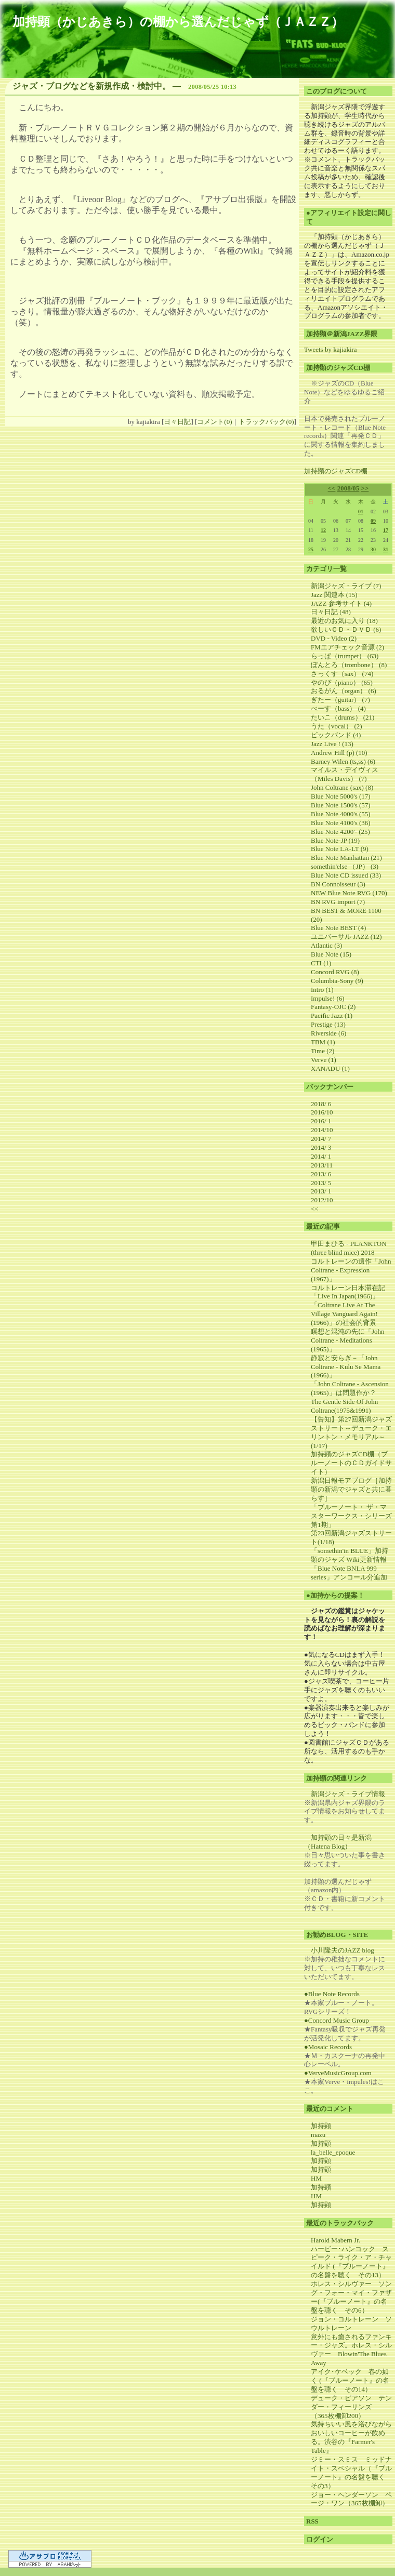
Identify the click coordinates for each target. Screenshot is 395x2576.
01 (360, 511)
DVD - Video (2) (334, 638)
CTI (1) (321, 963)
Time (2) (322, 1051)
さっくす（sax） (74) (342, 674)
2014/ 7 (321, 1139)
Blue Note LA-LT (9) (339, 849)
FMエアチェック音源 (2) (347, 647)
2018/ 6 (321, 1104)
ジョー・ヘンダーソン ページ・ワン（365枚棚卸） (351, 2499)
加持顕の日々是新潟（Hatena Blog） (338, 1842)
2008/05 (348, 488)
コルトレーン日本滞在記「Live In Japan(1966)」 (348, 1292)
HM (316, 2178)
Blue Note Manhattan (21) (346, 857)
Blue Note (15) (331, 954)
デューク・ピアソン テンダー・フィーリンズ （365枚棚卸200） (351, 2407)
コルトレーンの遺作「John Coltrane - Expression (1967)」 (351, 1270)
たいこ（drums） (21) (342, 717)
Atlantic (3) (326, 945)
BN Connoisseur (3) (338, 884)
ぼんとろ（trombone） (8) (349, 665)
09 (373, 521)
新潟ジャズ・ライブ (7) (346, 586)
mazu (318, 2135)
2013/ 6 (321, 1174)
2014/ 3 (321, 1147)
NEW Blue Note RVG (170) (349, 893)
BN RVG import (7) (338, 902)
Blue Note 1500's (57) (341, 805)
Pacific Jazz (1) (331, 1015)
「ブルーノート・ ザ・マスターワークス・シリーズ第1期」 (351, 1516)
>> (365, 488)
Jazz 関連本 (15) (334, 595)
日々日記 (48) (331, 612)
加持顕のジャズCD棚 (335, 471)
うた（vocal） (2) (336, 726)
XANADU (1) (330, 1068)
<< (332, 488)
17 (385, 530)
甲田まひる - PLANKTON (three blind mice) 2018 (349, 1248)
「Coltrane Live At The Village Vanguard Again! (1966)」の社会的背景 (344, 1313)
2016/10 (322, 1112)
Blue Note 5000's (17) (341, 796)
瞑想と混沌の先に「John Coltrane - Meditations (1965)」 (348, 1340)
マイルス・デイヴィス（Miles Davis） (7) (344, 774)
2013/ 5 (321, 1183)
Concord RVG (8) (335, 972)
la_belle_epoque (333, 2152)
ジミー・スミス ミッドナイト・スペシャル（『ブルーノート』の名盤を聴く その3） (351, 2472)
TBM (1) (323, 1042)
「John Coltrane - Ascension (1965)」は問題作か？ (350, 1388)
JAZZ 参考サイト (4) (341, 603)
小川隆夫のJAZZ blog (342, 1950)
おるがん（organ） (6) (343, 691)
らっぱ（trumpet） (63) (344, 656)
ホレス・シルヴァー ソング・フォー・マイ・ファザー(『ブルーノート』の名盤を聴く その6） (351, 2297)
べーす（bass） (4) (338, 708)
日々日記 (177, 422)
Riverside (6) (328, 1033)
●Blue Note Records (332, 1994)
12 (323, 530)
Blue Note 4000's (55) (341, 814)
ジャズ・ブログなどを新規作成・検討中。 (91, 86)
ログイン (319, 2539)
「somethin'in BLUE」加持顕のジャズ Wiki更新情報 (349, 1555)
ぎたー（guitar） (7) (340, 699)
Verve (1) (323, 1060)
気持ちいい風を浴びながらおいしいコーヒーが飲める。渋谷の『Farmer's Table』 (351, 2437)
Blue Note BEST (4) (338, 928)
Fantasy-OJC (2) (333, 1007)
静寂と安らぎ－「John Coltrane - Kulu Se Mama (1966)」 (345, 1366)
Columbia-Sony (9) (337, 981)
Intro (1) (322, 989)
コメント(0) (214, 422)
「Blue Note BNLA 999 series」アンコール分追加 (349, 1572)
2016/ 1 (321, 1121)
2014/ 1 (321, 1156)
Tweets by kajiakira (330, 349)
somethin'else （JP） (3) (344, 866)
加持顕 (321, 2126)
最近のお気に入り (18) (344, 621)
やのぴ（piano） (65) (342, 682)
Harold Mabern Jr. (335, 2240)
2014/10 (322, 1130)
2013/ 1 (321, 1191)
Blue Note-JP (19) (335, 840)
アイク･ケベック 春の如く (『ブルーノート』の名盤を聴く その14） (350, 2380)
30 (373, 549)
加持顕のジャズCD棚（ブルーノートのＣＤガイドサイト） (351, 1463)
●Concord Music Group (336, 2020)
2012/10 (322, 1200)
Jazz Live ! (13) (332, 744)
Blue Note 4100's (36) (341, 823)
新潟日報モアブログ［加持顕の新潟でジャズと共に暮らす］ (351, 1489)
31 (385, 549)
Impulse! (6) (328, 998)
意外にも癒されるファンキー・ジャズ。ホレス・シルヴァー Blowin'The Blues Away (351, 2350)
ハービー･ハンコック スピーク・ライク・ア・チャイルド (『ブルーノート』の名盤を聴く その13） (351, 2262)
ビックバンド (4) (336, 735)
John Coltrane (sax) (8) (342, 787)
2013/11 (322, 1165)
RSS (312, 2521)
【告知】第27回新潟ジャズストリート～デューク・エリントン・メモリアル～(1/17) (351, 1432)
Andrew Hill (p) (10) (339, 752)
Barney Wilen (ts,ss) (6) (343, 761)
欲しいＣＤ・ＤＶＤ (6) (346, 629)
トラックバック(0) (266, 422)
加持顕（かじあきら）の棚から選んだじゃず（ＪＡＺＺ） (178, 22)
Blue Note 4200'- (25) (340, 831)
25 (310, 549)
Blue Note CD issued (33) (346, 875)
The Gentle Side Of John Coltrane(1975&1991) (344, 1406)
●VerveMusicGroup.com (338, 2073)
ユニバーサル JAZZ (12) (346, 936)
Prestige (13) (328, 1024)
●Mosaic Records (328, 2047)
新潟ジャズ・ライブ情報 (348, 1794)
